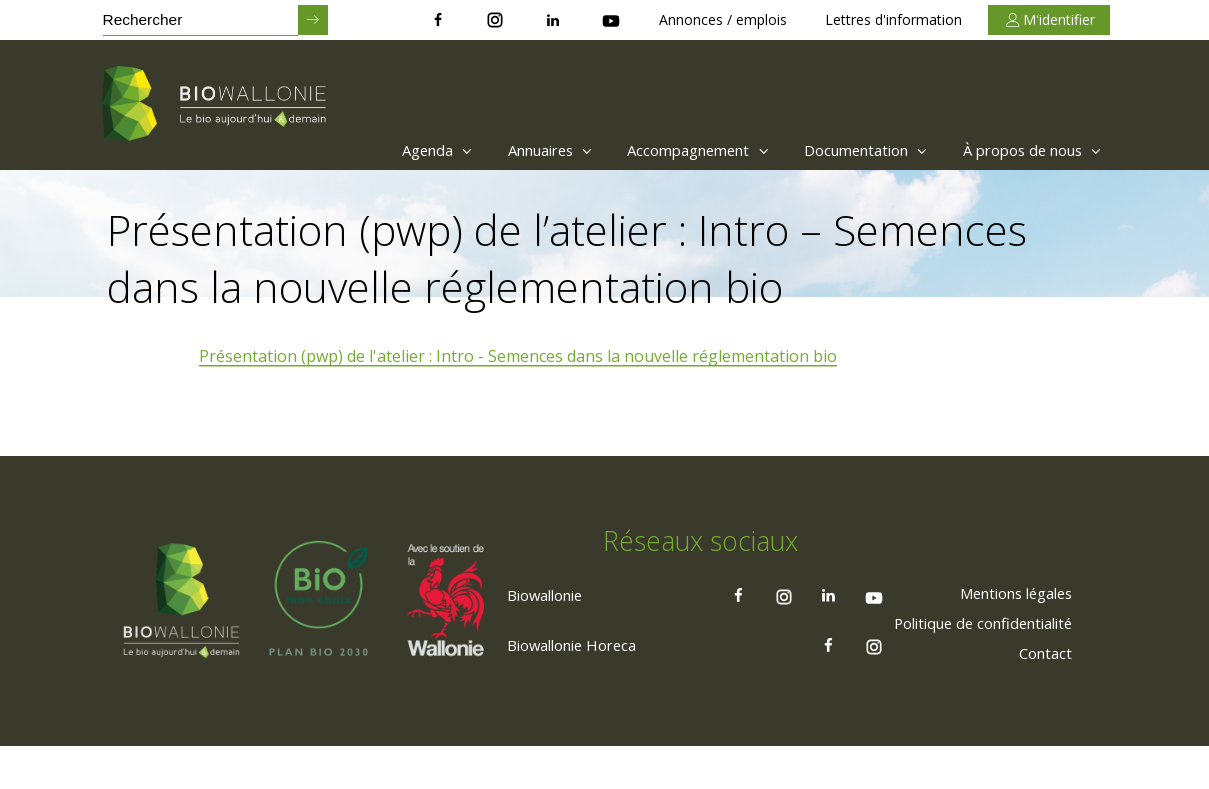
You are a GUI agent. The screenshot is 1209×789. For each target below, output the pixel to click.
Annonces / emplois (723, 19)
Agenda (377, 150)
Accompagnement (662, 150)
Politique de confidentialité (972, 665)
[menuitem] (372, 150)
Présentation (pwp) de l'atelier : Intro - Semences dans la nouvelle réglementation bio (520, 357)
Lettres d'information (893, 19)
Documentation (845, 150)
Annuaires (500, 150)
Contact (1042, 695)
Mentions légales (1006, 635)
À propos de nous (1026, 150)
